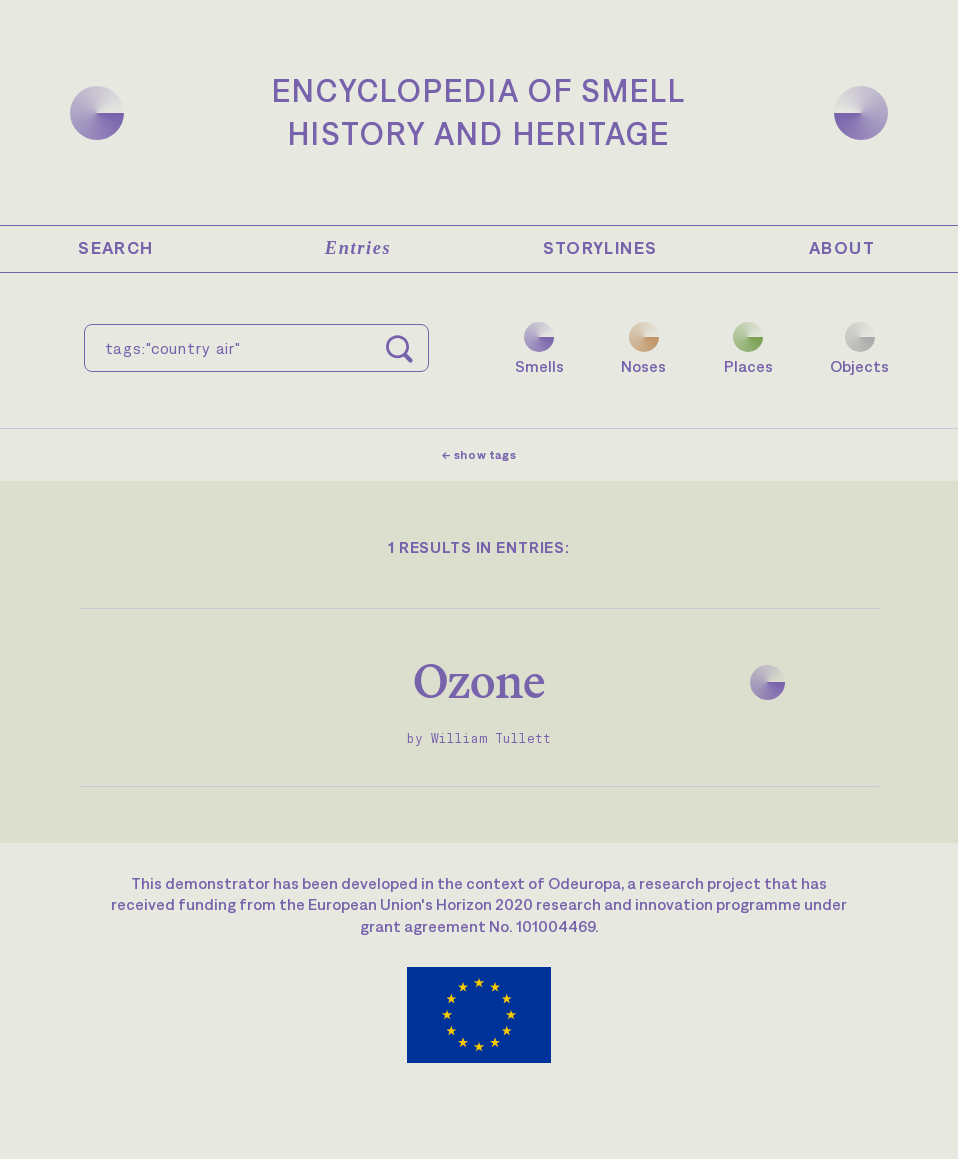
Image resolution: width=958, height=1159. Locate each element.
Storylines (600, 248)
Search (115, 248)
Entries (358, 248)
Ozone (479, 680)
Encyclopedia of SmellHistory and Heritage (479, 112)
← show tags (479, 455)
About (842, 248)
